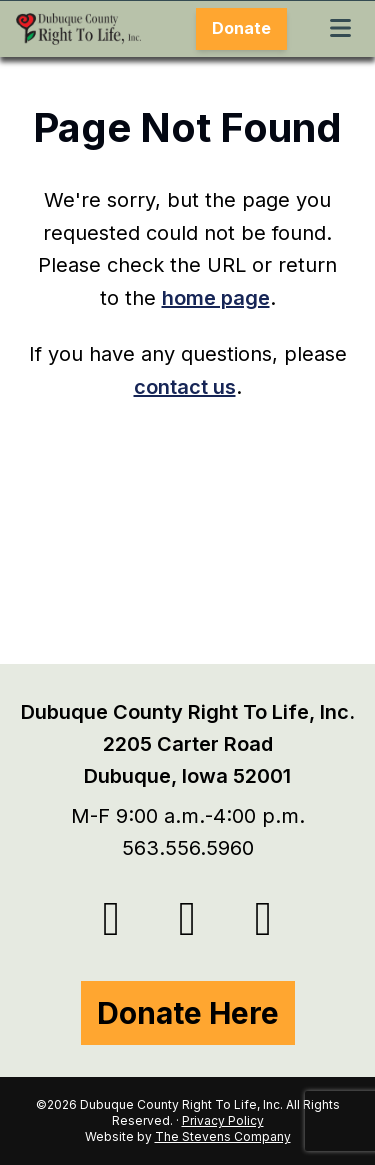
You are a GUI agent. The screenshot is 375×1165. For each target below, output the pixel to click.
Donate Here (188, 1013)
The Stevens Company (223, 1136)
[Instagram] (264, 918)
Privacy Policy (223, 1120)
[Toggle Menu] (340, 29)
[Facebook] (188, 918)
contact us (185, 387)
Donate (241, 28)
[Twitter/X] (112, 918)
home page (216, 298)
